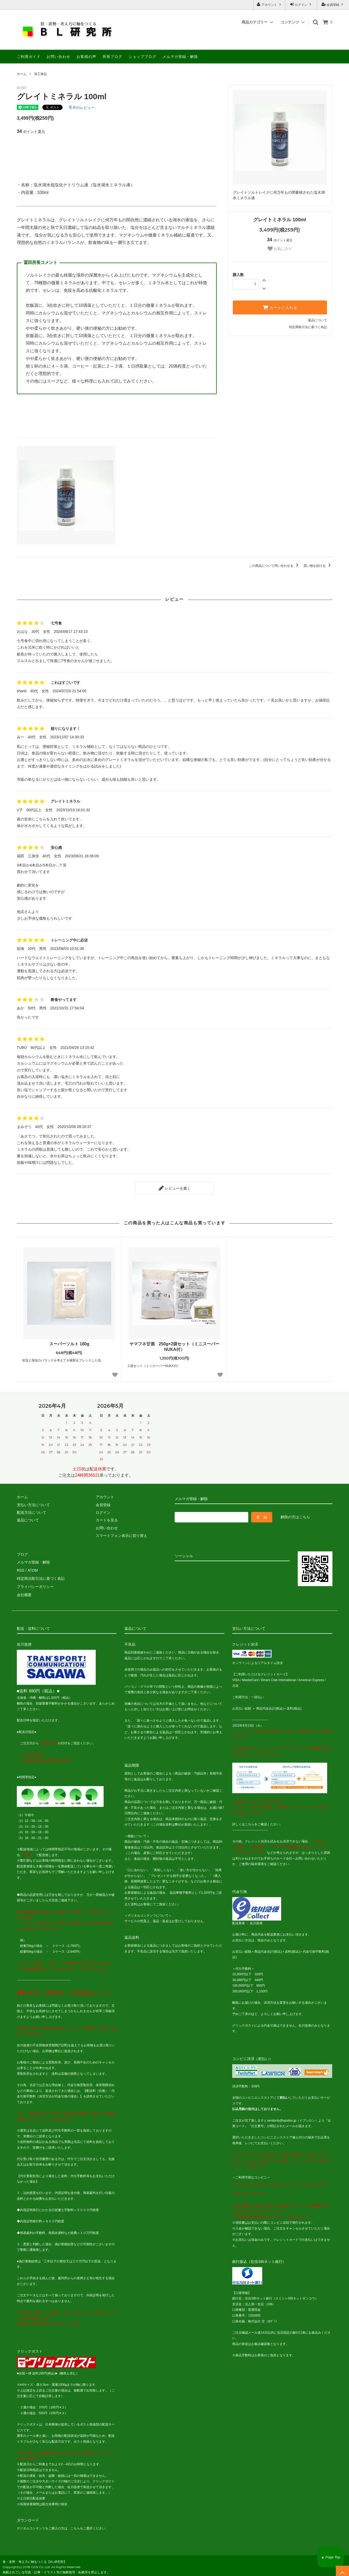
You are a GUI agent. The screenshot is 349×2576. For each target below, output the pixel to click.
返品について (317, 320)
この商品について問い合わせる (274, 566)
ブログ (22, 1554)
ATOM (32, 1569)
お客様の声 (86, 56)
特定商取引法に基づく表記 (308, 327)
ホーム (21, 74)
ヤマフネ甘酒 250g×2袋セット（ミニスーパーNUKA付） (174, 1346)
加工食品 (40, 74)
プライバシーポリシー (35, 1584)
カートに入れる (279, 307)
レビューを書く (174, 1188)
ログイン (301, 4)
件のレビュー (82, 108)
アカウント (269, 4)
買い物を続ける (318, 566)
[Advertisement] (117, 154)
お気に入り (279, 248)
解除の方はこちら (295, 1517)
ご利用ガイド (29, 56)
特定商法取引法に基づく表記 (41, 1577)
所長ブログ (112, 56)
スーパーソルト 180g (69, 1343)
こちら (249, 1821)
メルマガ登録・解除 (180, 56)
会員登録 (333, 4)
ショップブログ (142, 56)
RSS (20, 1569)
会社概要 (24, 1592)
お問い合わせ (58, 56)
